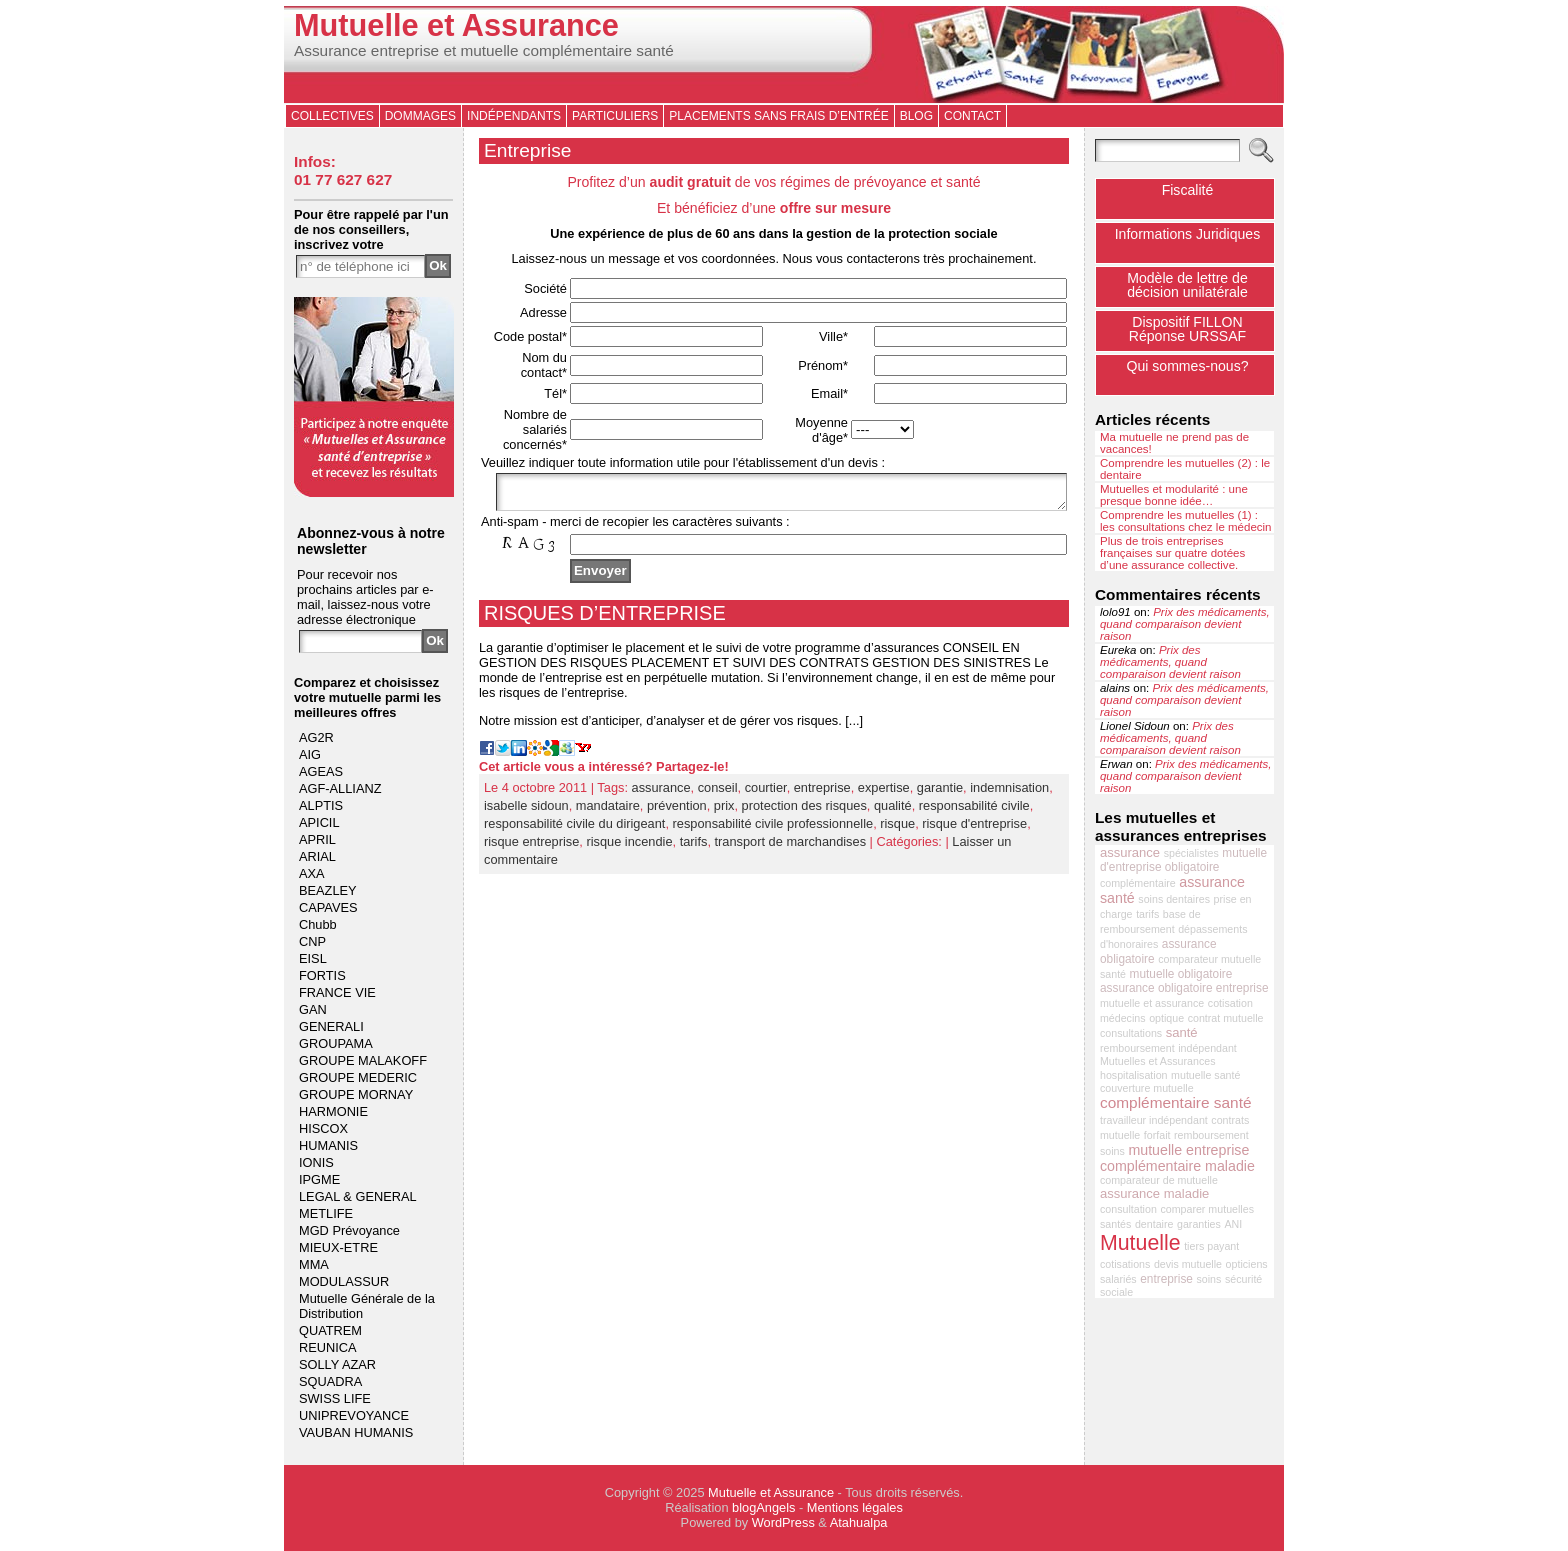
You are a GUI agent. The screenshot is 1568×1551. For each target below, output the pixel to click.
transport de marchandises (791, 847)
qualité (893, 811)
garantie (940, 793)
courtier (766, 793)
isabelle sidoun (526, 811)
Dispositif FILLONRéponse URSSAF (1187, 329)
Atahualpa (859, 1522)
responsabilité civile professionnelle (773, 829)
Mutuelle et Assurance (456, 25)
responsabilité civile (974, 811)
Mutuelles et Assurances (1158, 1061)
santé (1182, 1032)
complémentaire (1138, 883)
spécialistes (1191, 853)
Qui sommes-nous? (1187, 366)
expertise (884, 793)
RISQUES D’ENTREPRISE (605, 619)
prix (724, 811)
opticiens (1247, 1264)
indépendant (1207, 1048)
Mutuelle (1140, 1243)
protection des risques (804, 811)
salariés (1118, 1279)
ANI (1233, 1224)
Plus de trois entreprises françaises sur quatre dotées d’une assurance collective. (1172, 553)
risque (897, 829)
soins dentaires (1174, 899)
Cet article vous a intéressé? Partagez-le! (604, 772)
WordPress (783, 1522)
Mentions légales (855, 1507)
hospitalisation (1134, 1075)
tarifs (694, 847)
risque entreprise (531, 847)
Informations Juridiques (1188, 234)
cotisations (1125, 1264)
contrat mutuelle (1226, 1018)
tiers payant (1211, 1246)
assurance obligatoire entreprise (1184, 988)
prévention (677, 811)
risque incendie (629, 847)
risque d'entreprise (974, 829)
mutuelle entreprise (1188, 1150)
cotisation (1230, 1003)
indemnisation (1009, 793)
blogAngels (763, 1507)
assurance (661, 793)
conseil (718, 793)
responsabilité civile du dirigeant (574, 829)
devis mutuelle (1188, 1264)
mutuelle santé (1205, 1075)
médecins (1123, 1018)
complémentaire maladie (1177, 1166)
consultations (1131, 1033)
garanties (1199, 1224)
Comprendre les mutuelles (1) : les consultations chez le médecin (1186, 521)
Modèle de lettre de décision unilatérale (1187, 285)
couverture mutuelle (1147, 1088)
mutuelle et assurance (1152, 1003)
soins (1209, 1279)
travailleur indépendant (1154, 1120)
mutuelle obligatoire (1181, 974)
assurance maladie (1154, 1193)
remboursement (1137, 1048)
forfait (1157, 1135)
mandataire (608, 811)
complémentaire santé (1176, 1102)
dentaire (1154, 1224)
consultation (1128, 1209)
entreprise (822, 793)
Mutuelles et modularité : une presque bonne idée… (1174, 495)
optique (1166, 1018)
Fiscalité (1188, 190)
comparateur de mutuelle (1159, 1180)
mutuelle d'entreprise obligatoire (1183, 860)
